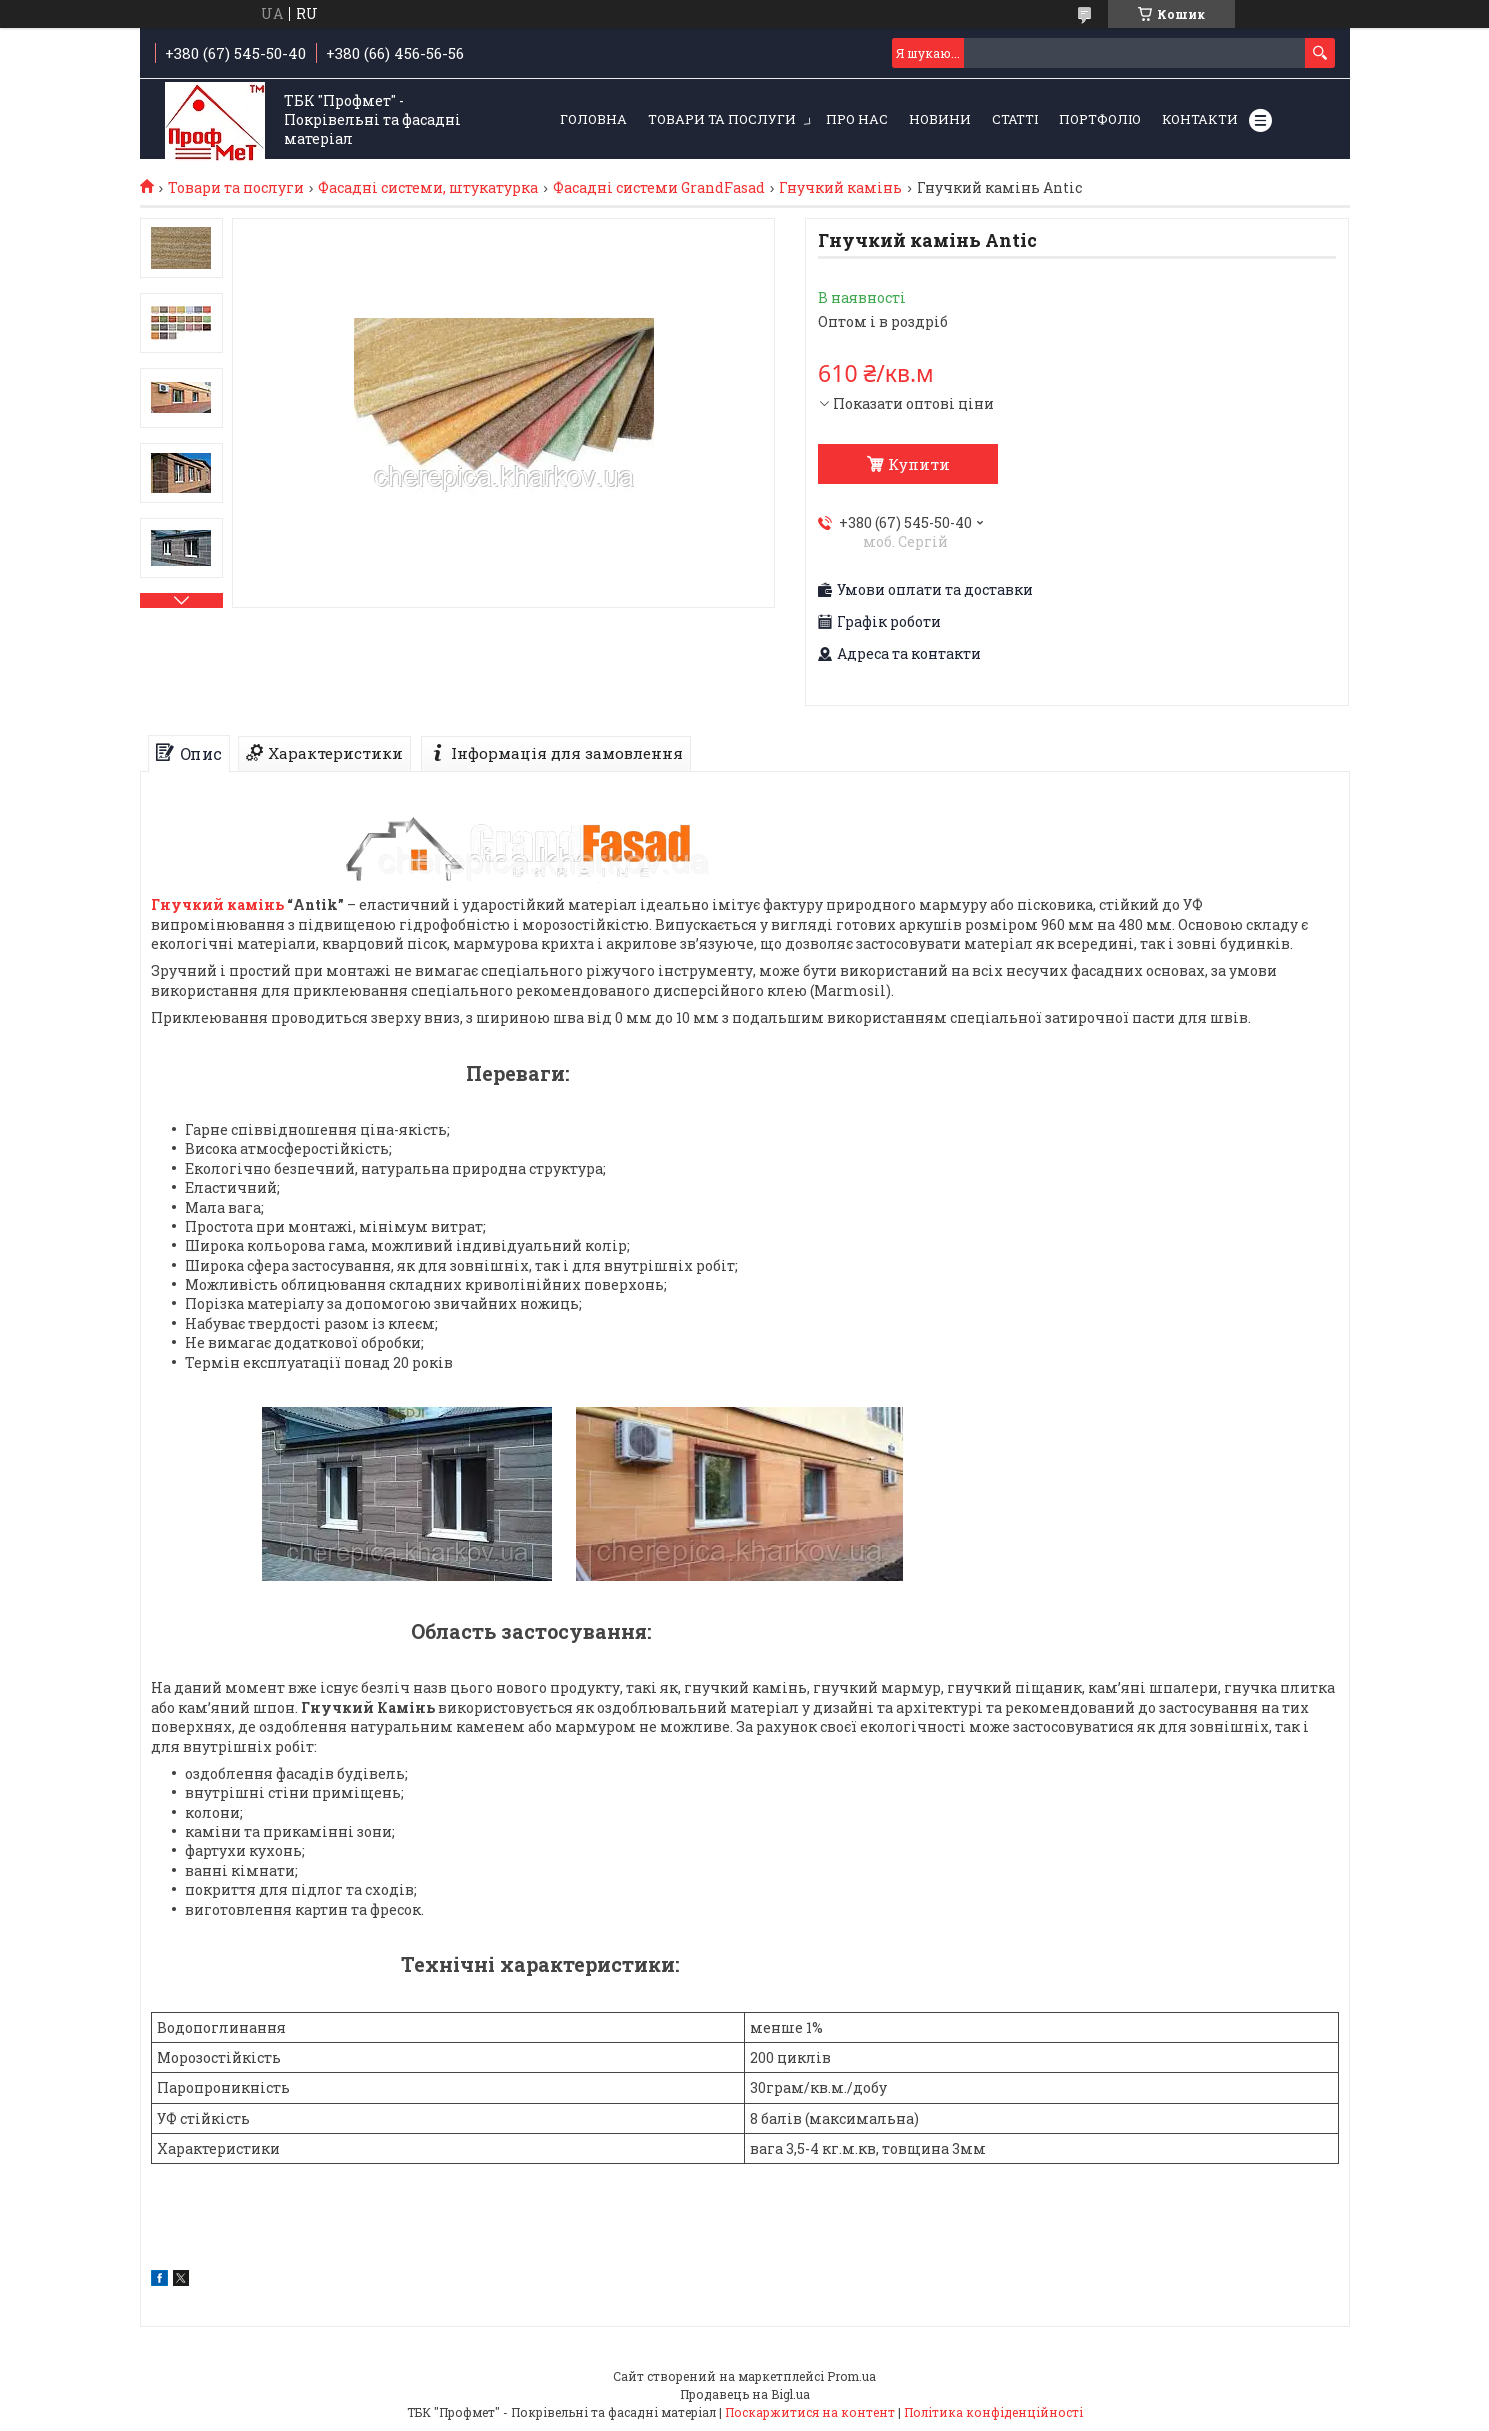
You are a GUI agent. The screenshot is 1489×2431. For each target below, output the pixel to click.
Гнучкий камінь (840, 188)
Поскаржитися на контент (810, 2412)
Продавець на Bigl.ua (745, 2394)
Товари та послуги (722, 119)
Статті (1015, 119)
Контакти (1200, 119)
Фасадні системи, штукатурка (428, 188)
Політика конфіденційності (993, 2412)
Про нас (857, 119)
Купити (919, 464)
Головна (593, 119)
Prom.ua (851, 2376)
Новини (940, 119)
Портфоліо (1100, 119)
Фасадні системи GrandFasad (659, 188)
